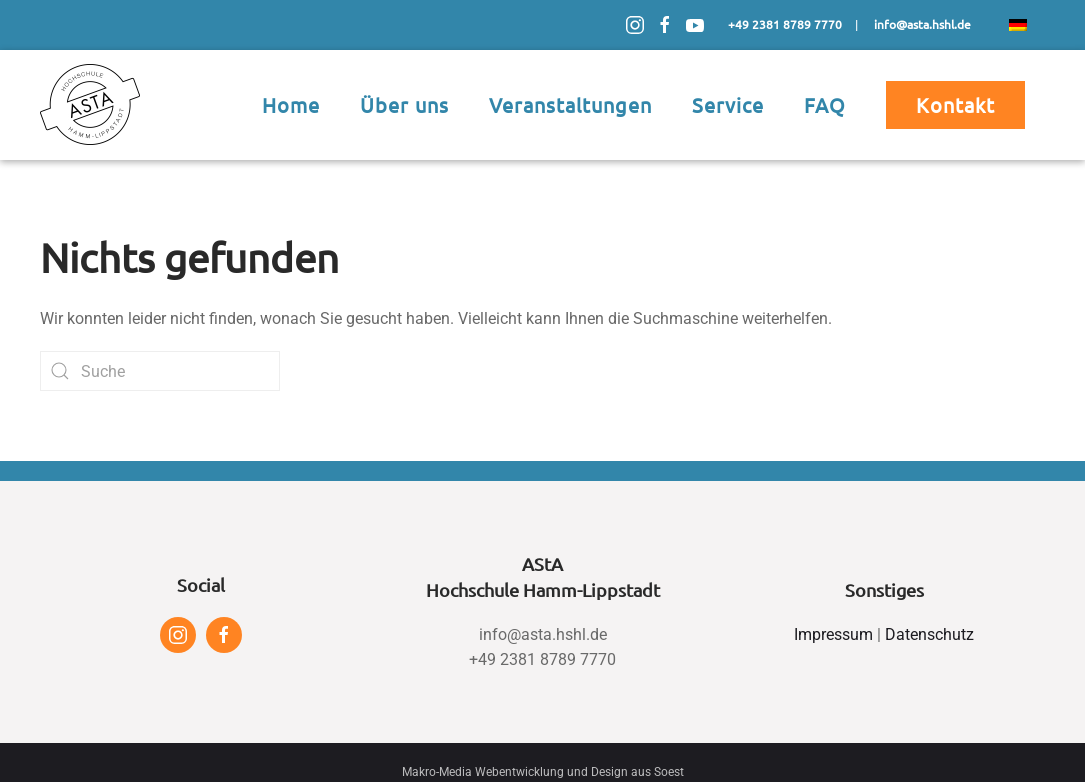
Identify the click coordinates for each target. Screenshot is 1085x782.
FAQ (825, 104)
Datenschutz (929, 634)
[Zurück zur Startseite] (90, 105)
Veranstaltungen (570, 104)
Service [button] (728, 104)
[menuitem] (1018, 25)
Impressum (833, 634)
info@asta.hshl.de (543, 634)
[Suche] (160, 371)
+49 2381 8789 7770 (542, 659)
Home (291, 104)
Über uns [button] (404, 104)
